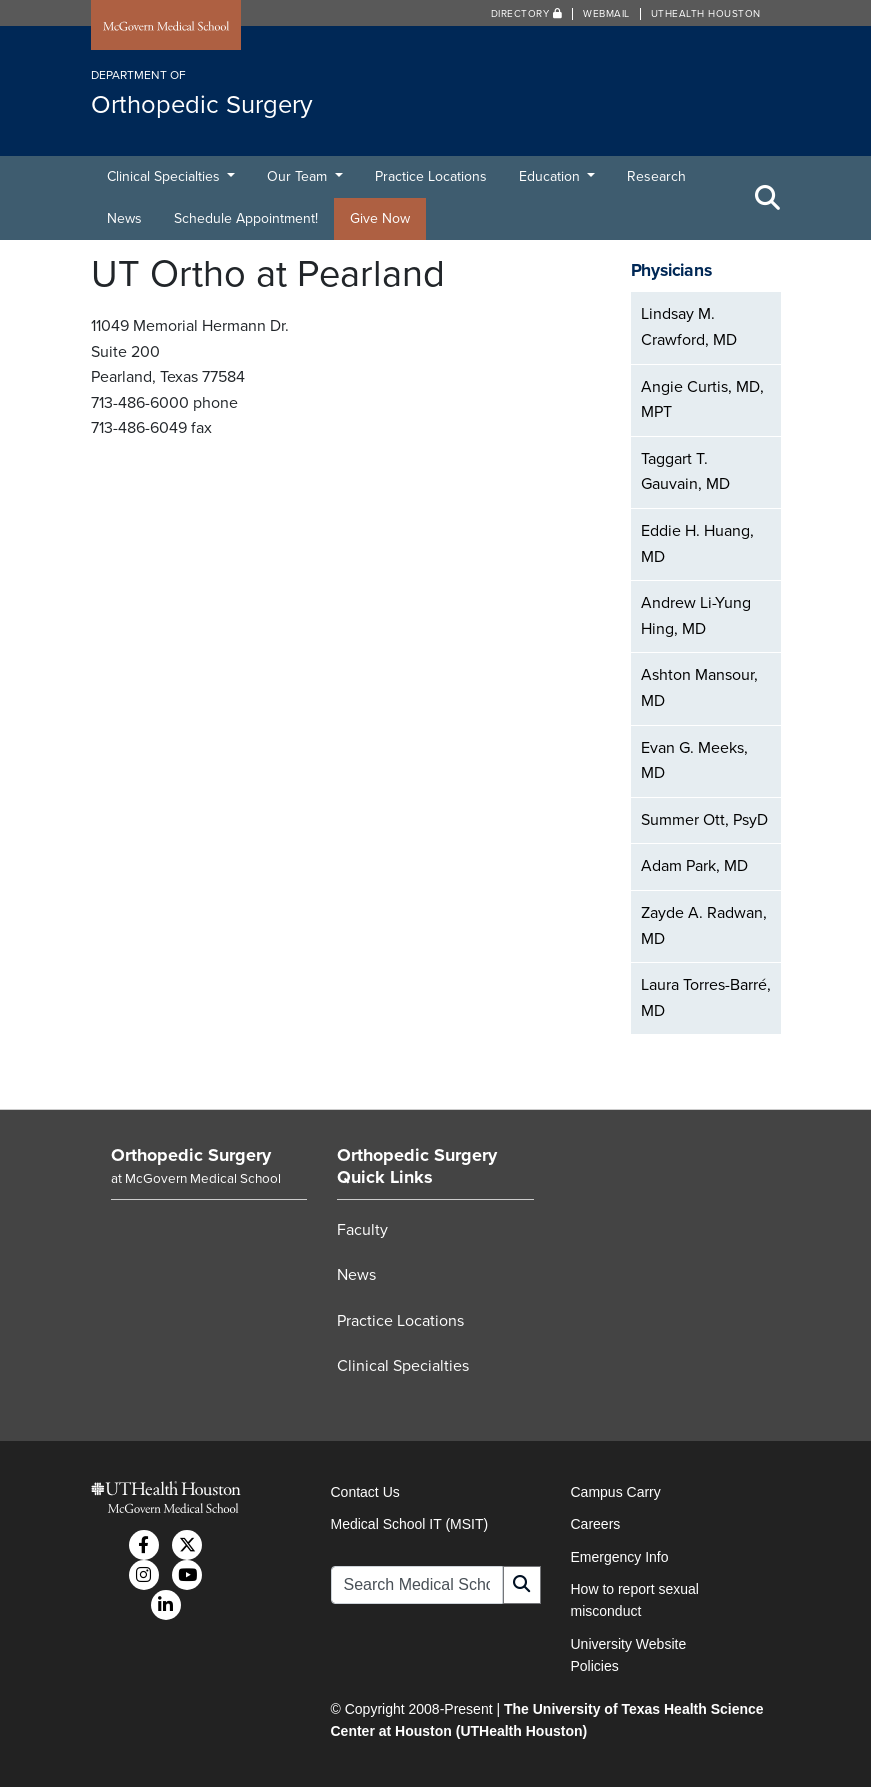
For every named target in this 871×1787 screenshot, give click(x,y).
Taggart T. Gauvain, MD (685, 472)
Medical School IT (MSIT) (410, 1524)
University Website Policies (629, 1655)
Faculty (362, 1230)
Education (551, 176)
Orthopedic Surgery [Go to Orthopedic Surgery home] (191, 1155)
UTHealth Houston (706, 14)
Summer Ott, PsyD (704, 820)
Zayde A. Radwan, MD (704, 926)
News (124, 218)
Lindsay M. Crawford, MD (689, 327)
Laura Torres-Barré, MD (706, 998)
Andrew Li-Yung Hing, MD (696, 616)
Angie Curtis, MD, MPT (702, 400)
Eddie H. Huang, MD (697, 544)
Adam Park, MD (694, 866)
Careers (596, 1524)
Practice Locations (431, 176)
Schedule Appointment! (246, 218)
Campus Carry (616, 1492)
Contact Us (365, 1492)
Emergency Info (620, 1557)
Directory (527, 14)
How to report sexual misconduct (635, 1600)
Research (656, 176)
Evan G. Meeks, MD (694, 761)
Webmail (606, 14)
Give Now (380, 218)
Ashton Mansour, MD (699, 688)
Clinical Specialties (165, 176)
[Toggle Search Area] (768, 198)
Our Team (299, 176)
